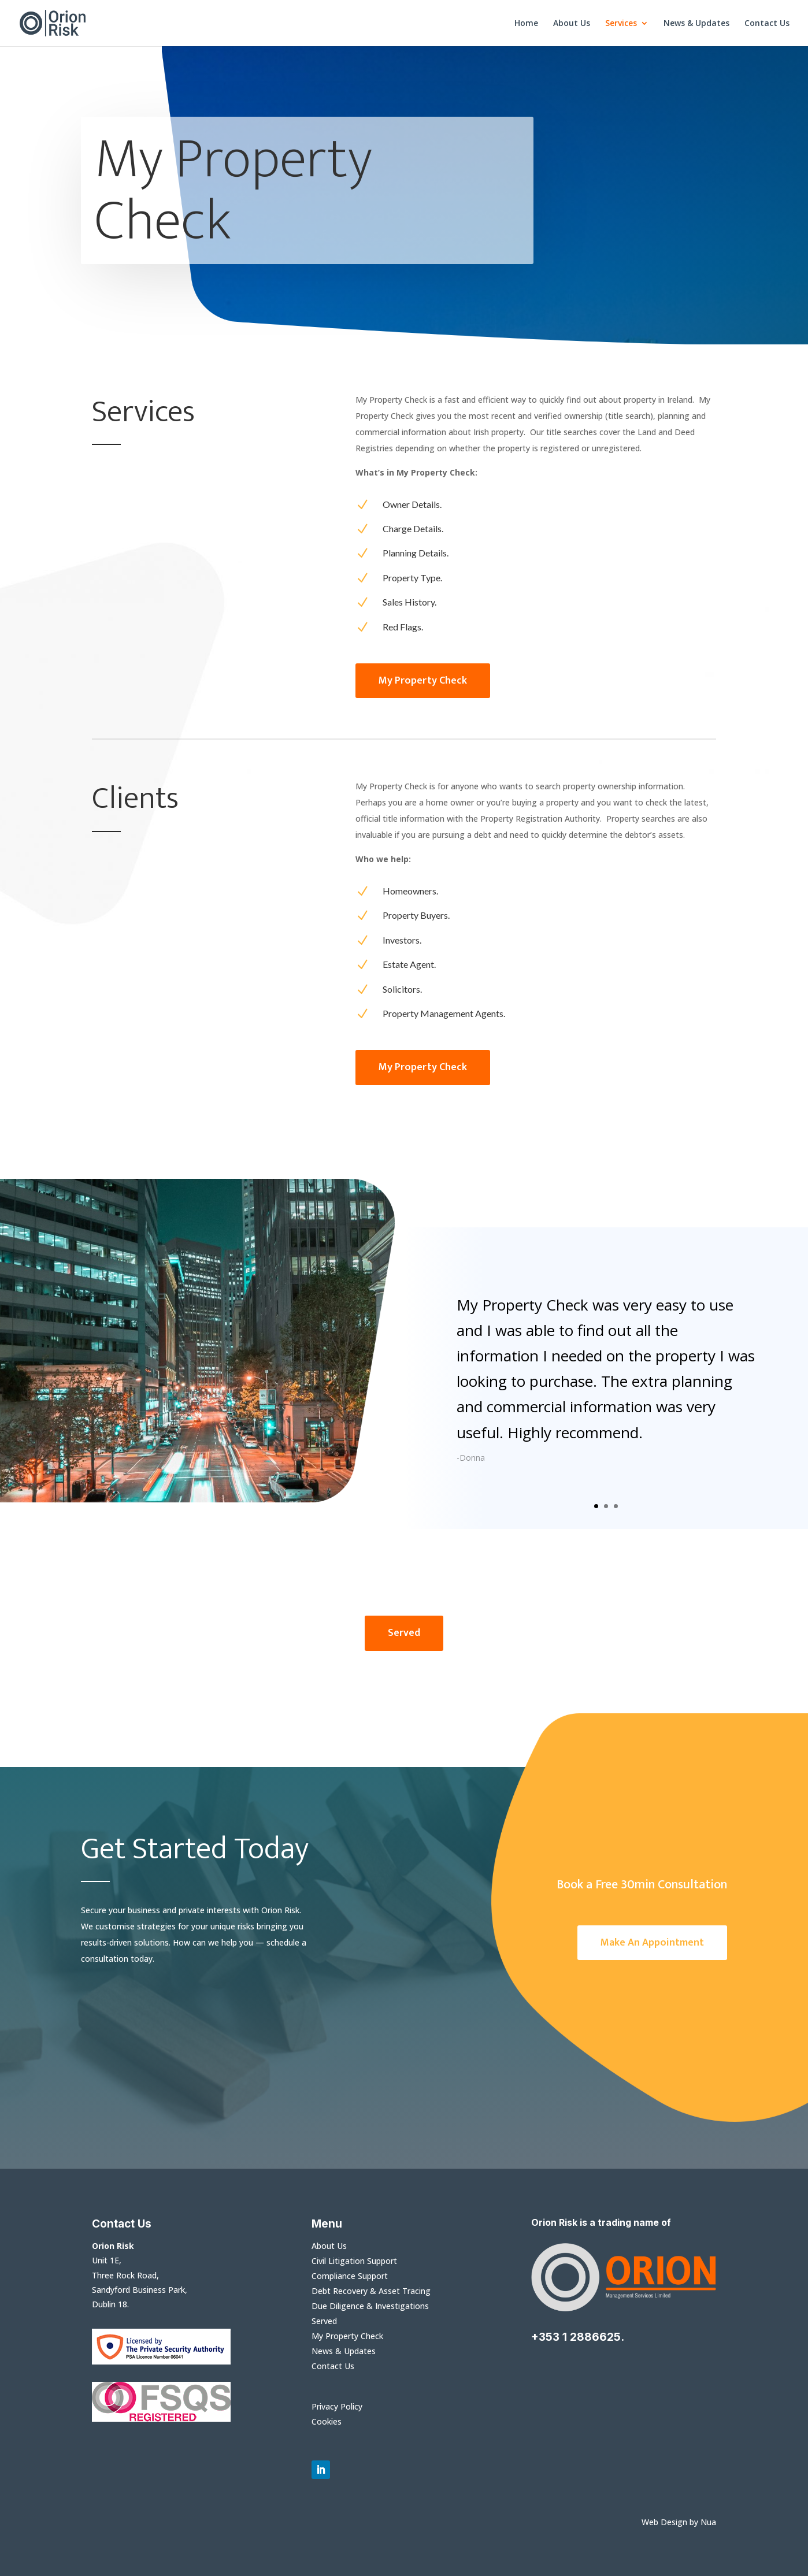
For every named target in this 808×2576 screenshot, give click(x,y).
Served (324, 2320)
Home (526, 23)
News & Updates (696, 23)
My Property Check (347, 2335)
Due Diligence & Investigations (370, 2305)
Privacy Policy (337, 2406)
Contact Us (767, 23)
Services (621, 23)
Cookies (327, 2421)
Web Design (664, 2521)
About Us (571, 23)
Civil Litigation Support (354, 2260)
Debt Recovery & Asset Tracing (371, 2290)
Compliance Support (350, 2275)
